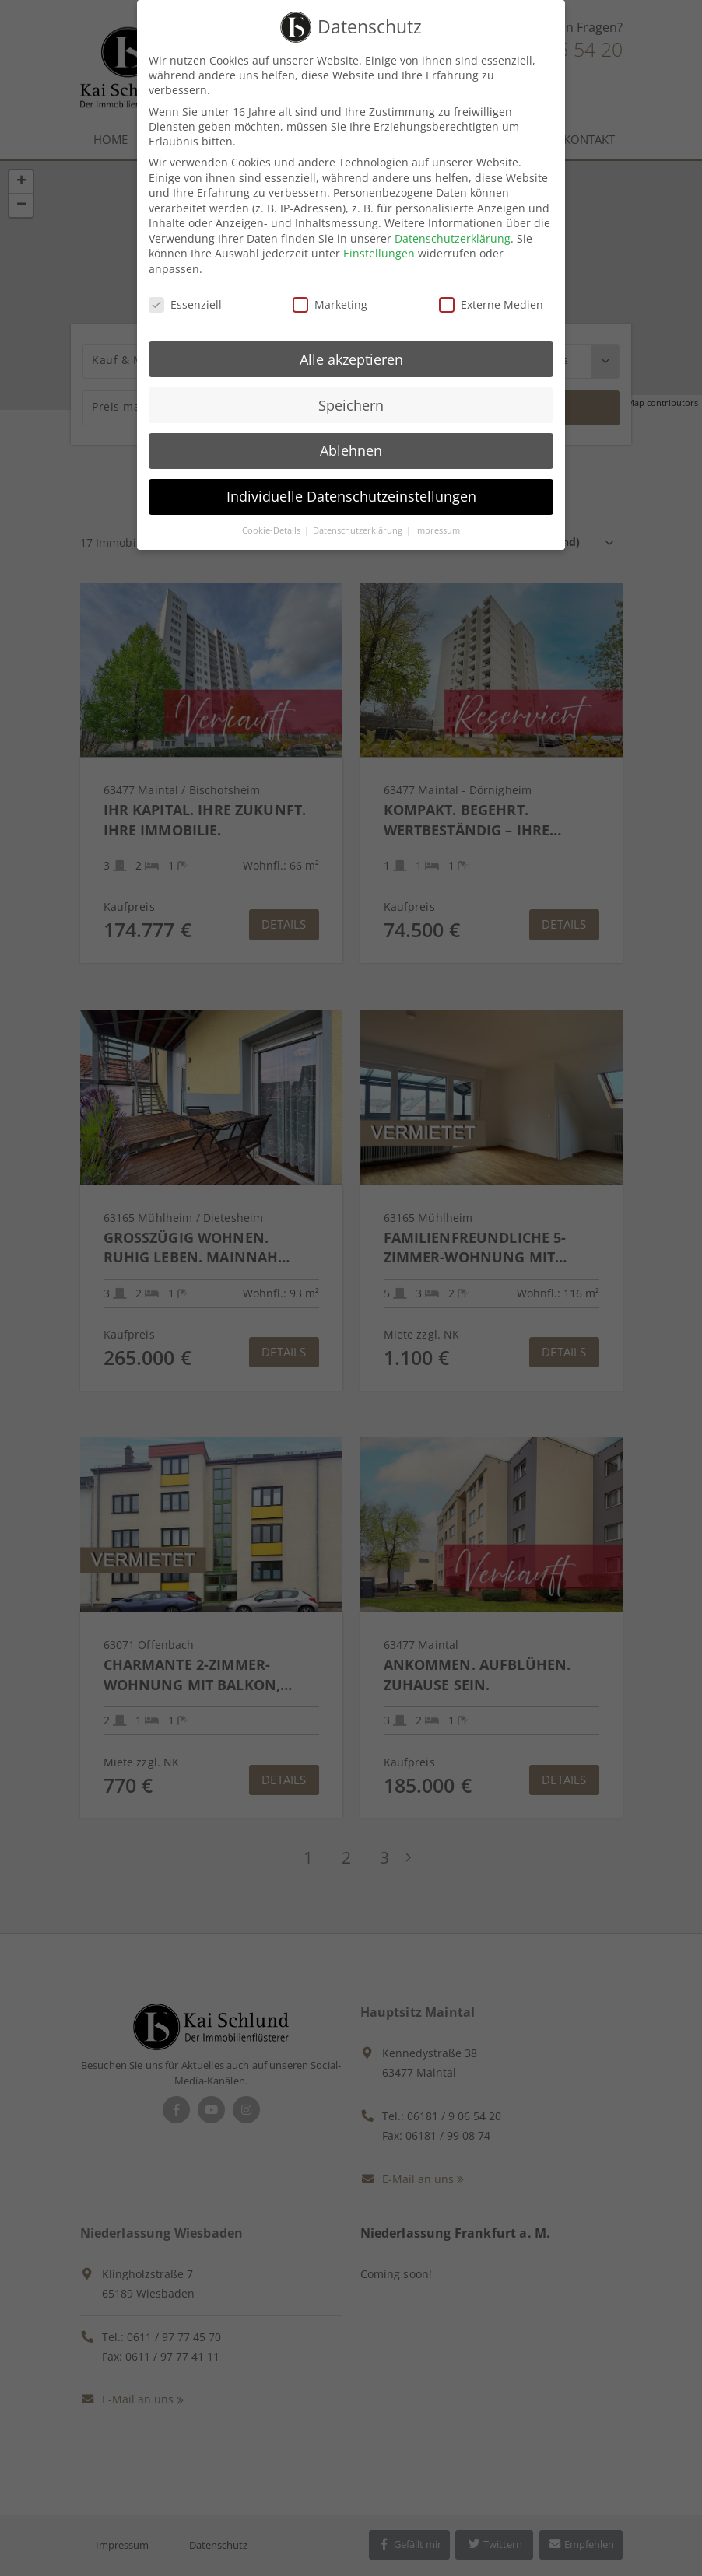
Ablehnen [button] (351, 450)
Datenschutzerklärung (453, 238)
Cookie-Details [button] (272, 530)
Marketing (330, 304)
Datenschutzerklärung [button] (359, 530)
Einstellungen (379, 253)
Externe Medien (491, 304)
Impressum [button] (437, 530)
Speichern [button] (351, 405)
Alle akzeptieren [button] (351, 359)
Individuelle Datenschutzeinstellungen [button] (351, 496)
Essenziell (185, 304)
